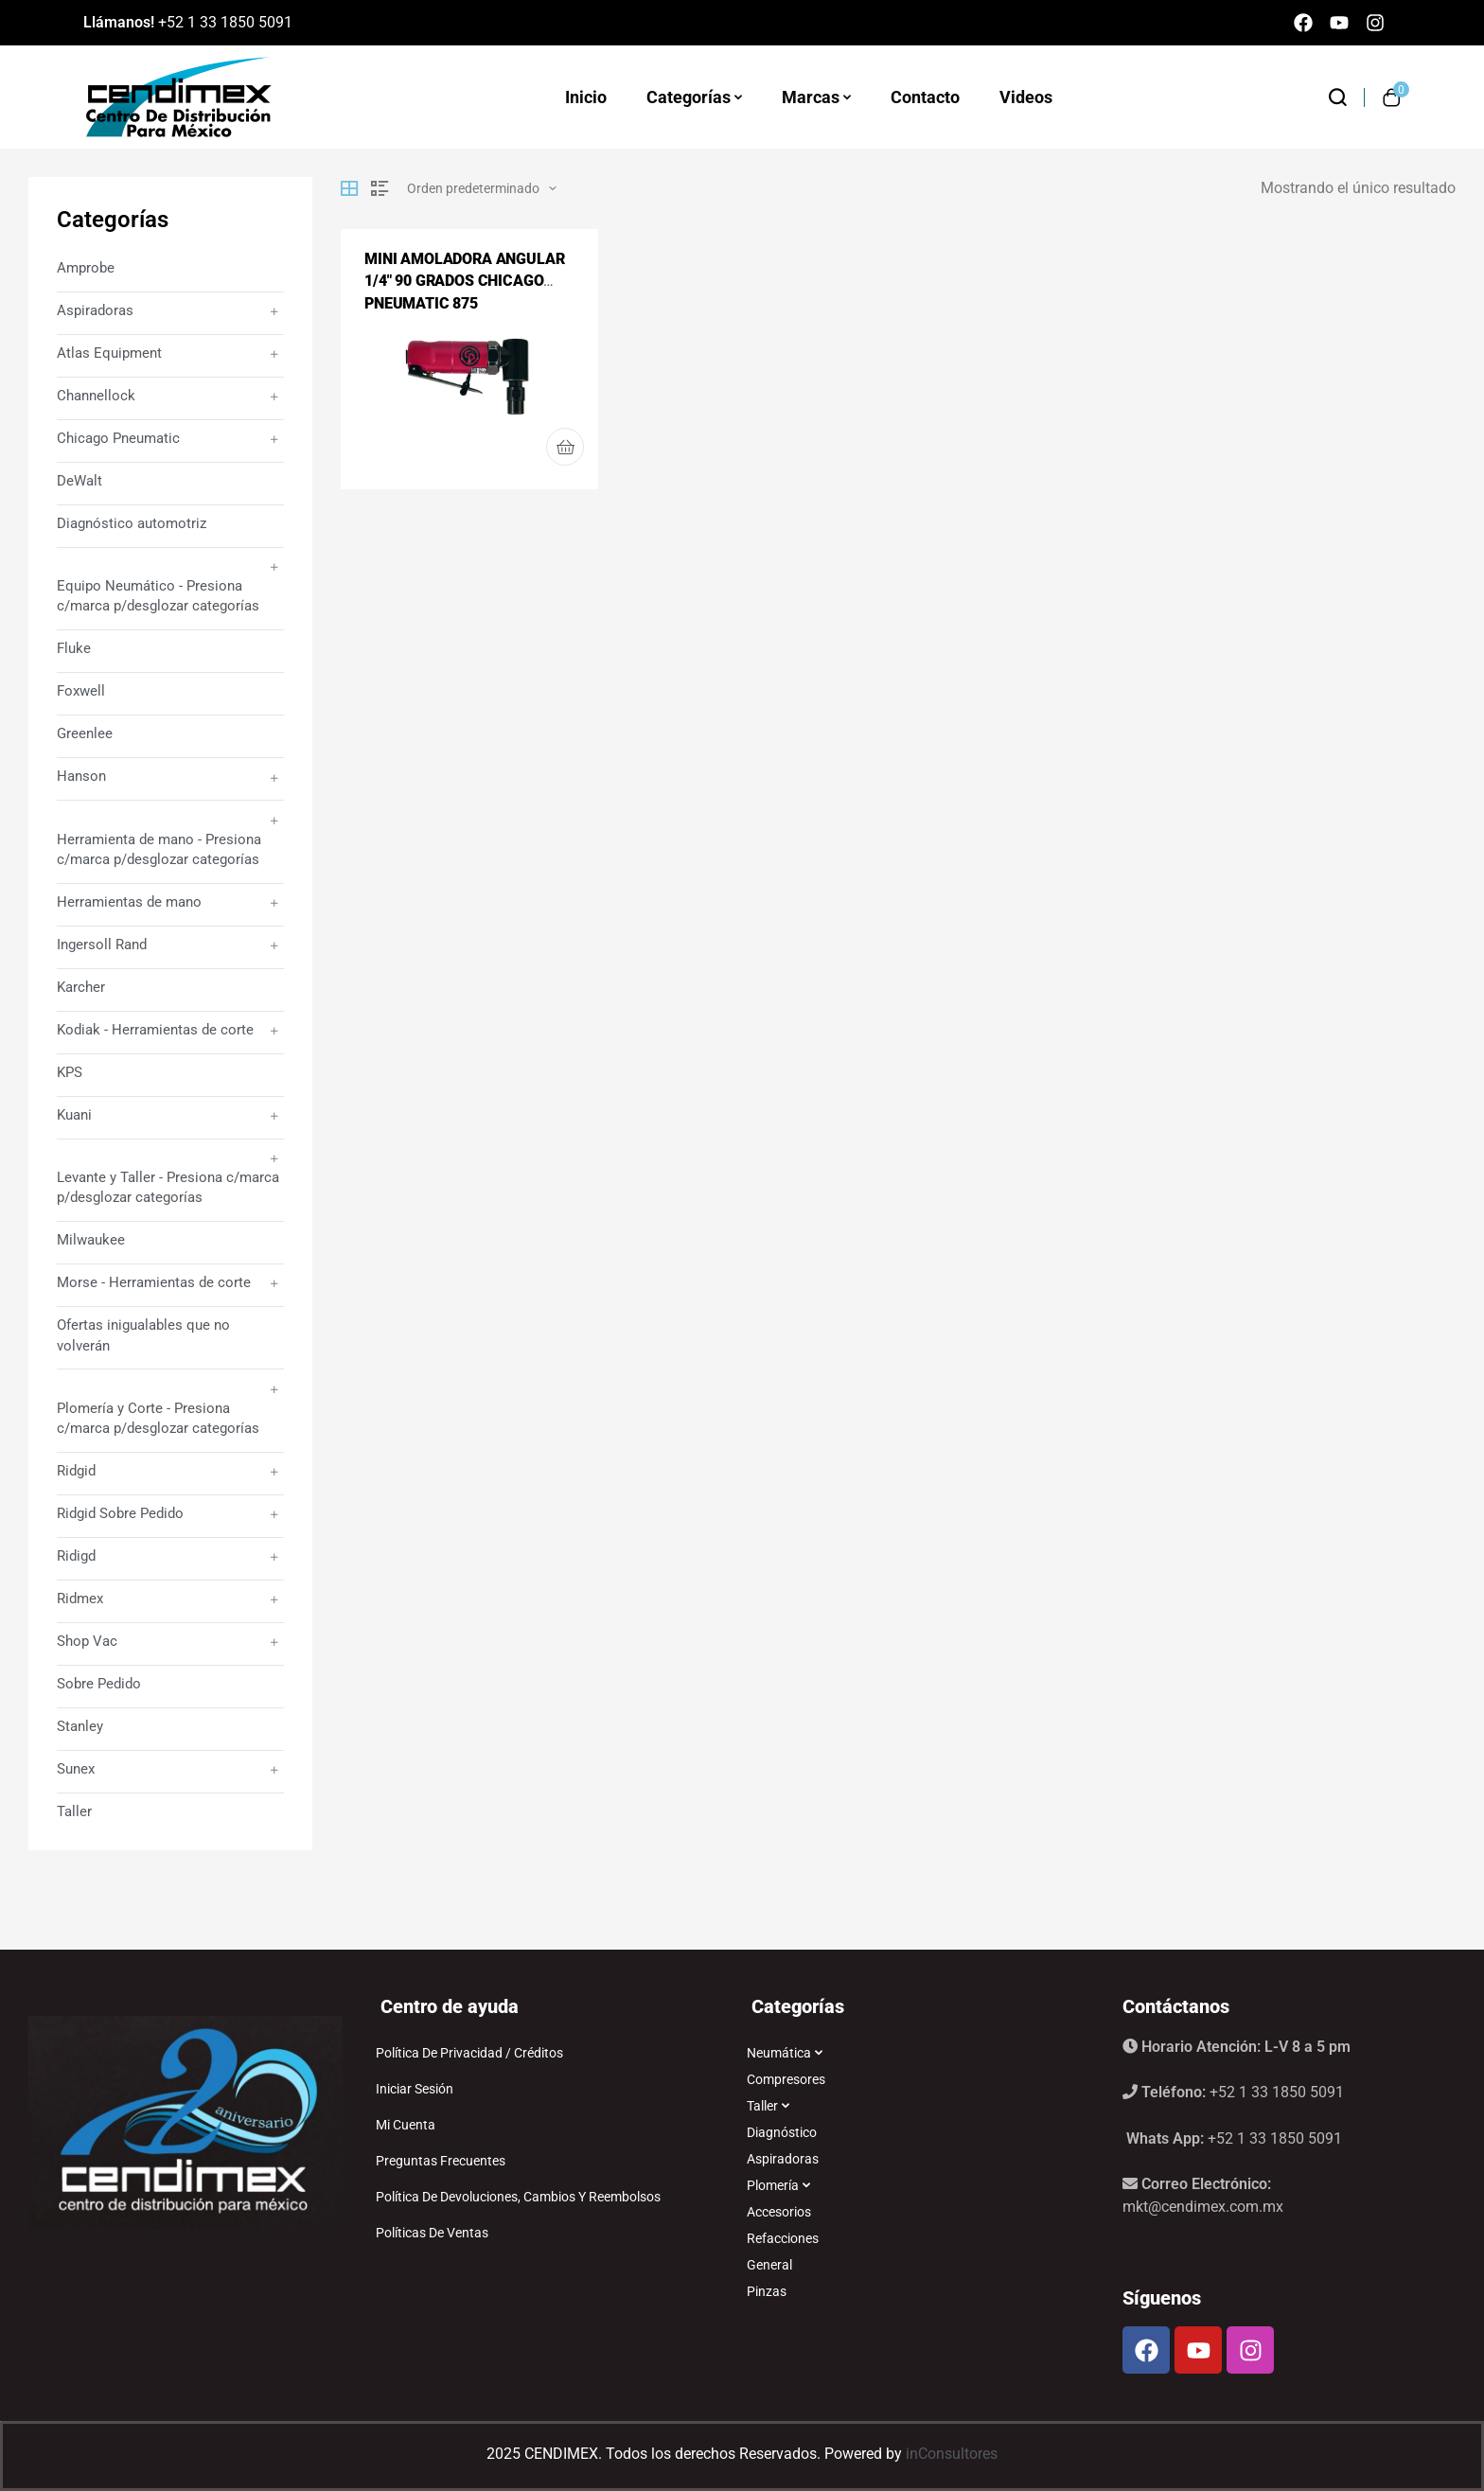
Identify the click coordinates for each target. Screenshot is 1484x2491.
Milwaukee (91, 1239)
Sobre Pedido (99, 1683)
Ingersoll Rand (102, 944)
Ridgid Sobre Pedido (120, 1513)
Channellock (96, 395)
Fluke (74, 648)
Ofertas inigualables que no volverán (143, 1334)
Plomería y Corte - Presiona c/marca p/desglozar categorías (158, 1418)
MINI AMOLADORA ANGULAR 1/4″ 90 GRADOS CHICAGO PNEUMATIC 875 (464, 281)
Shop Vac (87, 1641)
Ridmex (80, 1598)
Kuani (74, 1114)
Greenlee (85, 733)
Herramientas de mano (129, 901)
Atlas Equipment (109, 353)
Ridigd (76, 1555)
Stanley (80, 1726)
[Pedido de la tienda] (481, 188)
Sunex (76, 1768)
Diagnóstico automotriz (131, 523)
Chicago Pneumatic (118, 438)
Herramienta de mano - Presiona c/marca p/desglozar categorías (159, 849)
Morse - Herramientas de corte (154, 1282)
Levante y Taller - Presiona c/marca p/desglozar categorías (168, 1187)
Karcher (81, 987)
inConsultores (952, 2454)
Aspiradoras (95, 310)
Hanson (81, 776)
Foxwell (81, 690)
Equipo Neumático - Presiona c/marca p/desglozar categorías (158, 595)
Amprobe (86, 267)
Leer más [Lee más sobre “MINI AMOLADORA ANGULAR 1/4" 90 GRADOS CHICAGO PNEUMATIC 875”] (565, 447)
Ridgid (76, 1470)
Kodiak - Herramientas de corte (155, 1029)
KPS (69, 1072)
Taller (74, 1811)
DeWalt (79, 480)
